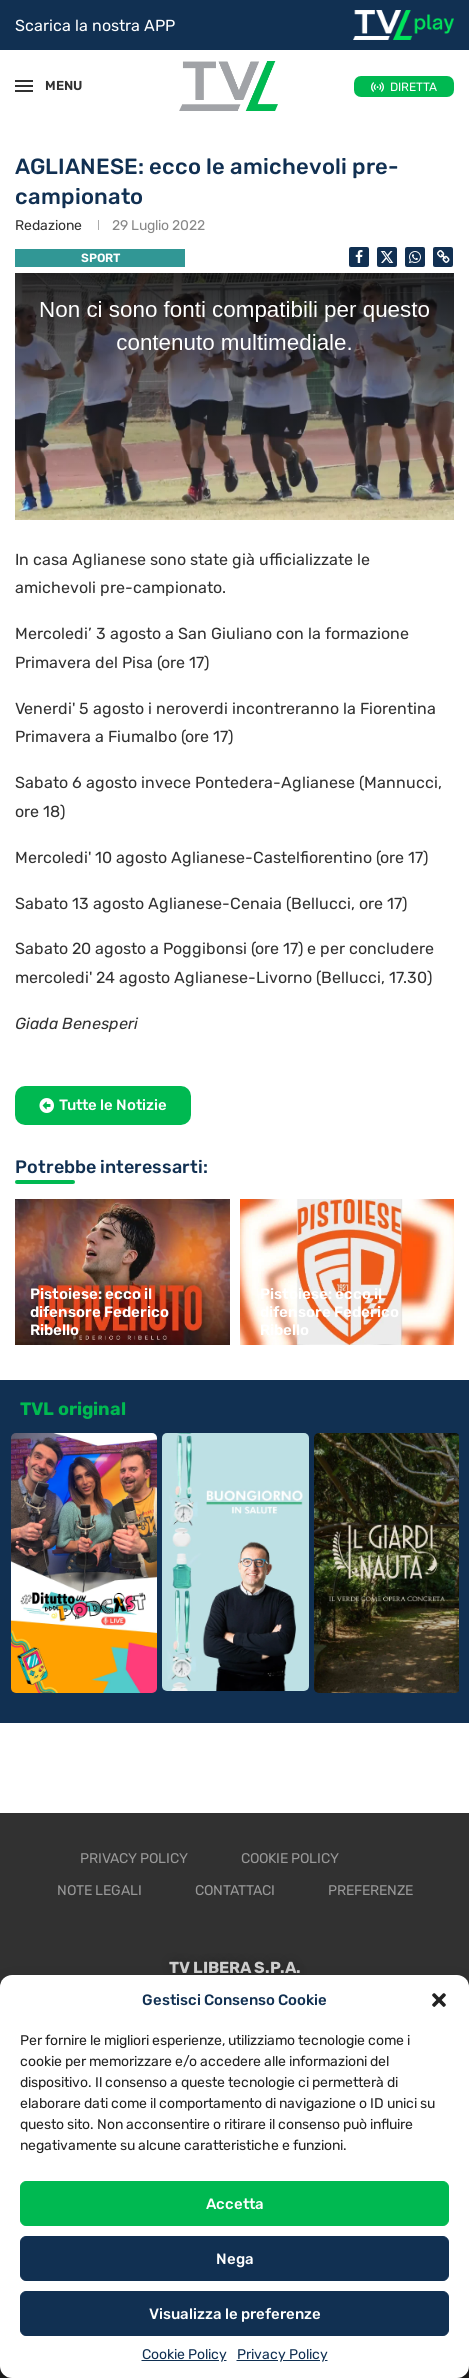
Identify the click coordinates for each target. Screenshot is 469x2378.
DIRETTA (413, 87)
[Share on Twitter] (387, 257)
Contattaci (235, 1890)
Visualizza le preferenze (235, 2314)
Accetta (235, 2204)
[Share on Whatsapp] (415, 257)
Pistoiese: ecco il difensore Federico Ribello (99, 1312)
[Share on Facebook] (359, 257)
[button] (439, 2000)
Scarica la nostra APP (95, 25)
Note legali (99, 1890)
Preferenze (370, 1890)
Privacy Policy (282, 2354)
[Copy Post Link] (443, 257)
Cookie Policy (184, 2354)
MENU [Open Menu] (54, 85)
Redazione (48, 225)
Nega (235, 2259)
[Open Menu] (24, 86)
